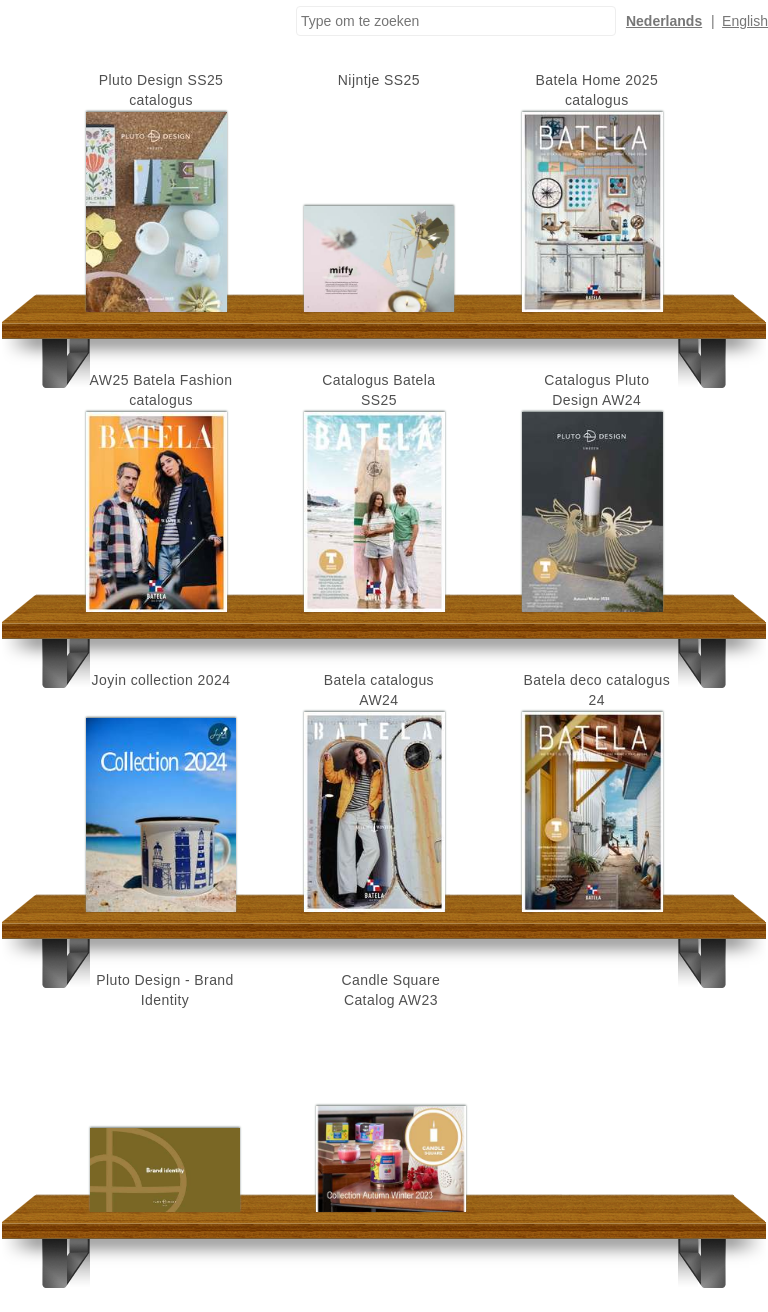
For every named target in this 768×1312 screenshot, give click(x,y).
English (745, 21)
